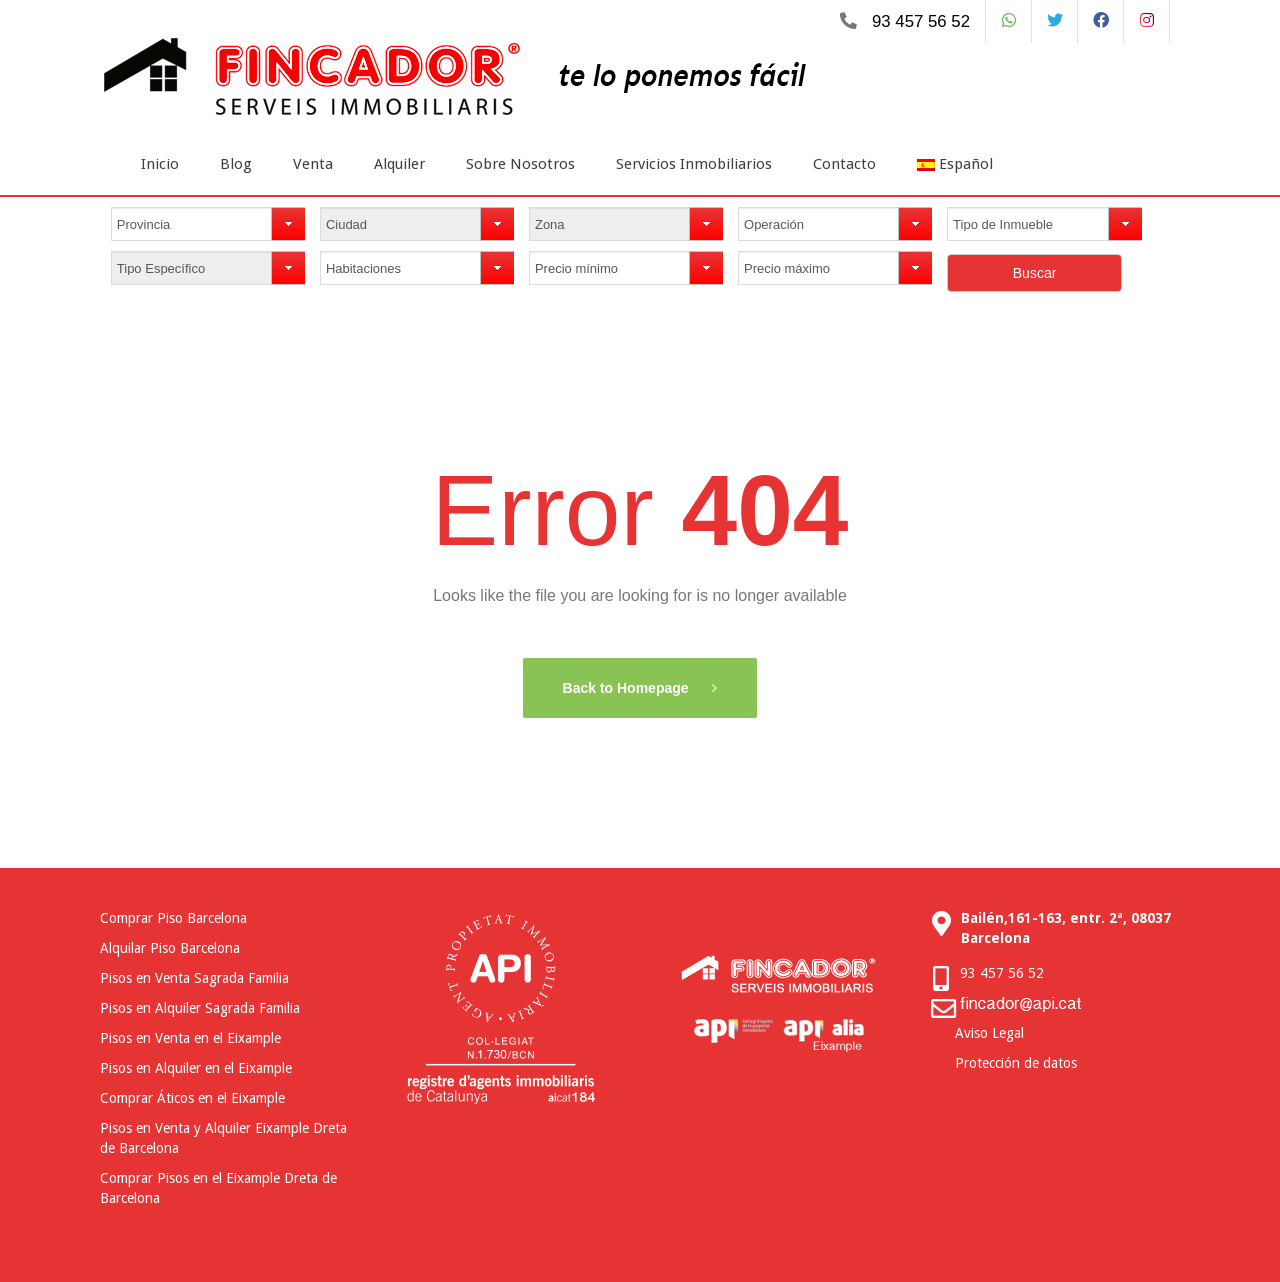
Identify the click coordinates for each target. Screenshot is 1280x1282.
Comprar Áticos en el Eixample (192, 1098)
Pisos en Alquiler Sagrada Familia (200, 1008)
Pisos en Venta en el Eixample (190, 1038)
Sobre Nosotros (520, 164)
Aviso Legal (989, 1033)
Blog (236, 164)
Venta (313, 164)
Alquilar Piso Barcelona (170, 948)
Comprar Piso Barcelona (173, 918)
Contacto (844, 164)
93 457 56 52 (921, 21)
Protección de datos (1016, 1063)
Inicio (160, 164)
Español (955, 164)
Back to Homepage (628, 688)
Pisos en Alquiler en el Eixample (196, 1068)
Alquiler (399, 164)
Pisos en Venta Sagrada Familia (194, 978)
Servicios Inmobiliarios (694, 164)
